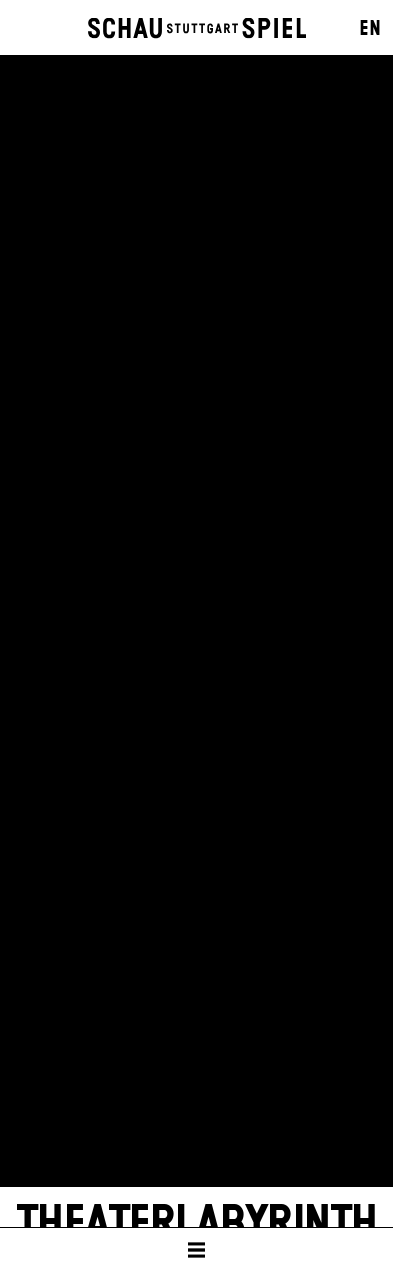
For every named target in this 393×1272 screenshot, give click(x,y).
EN (370, 29)
